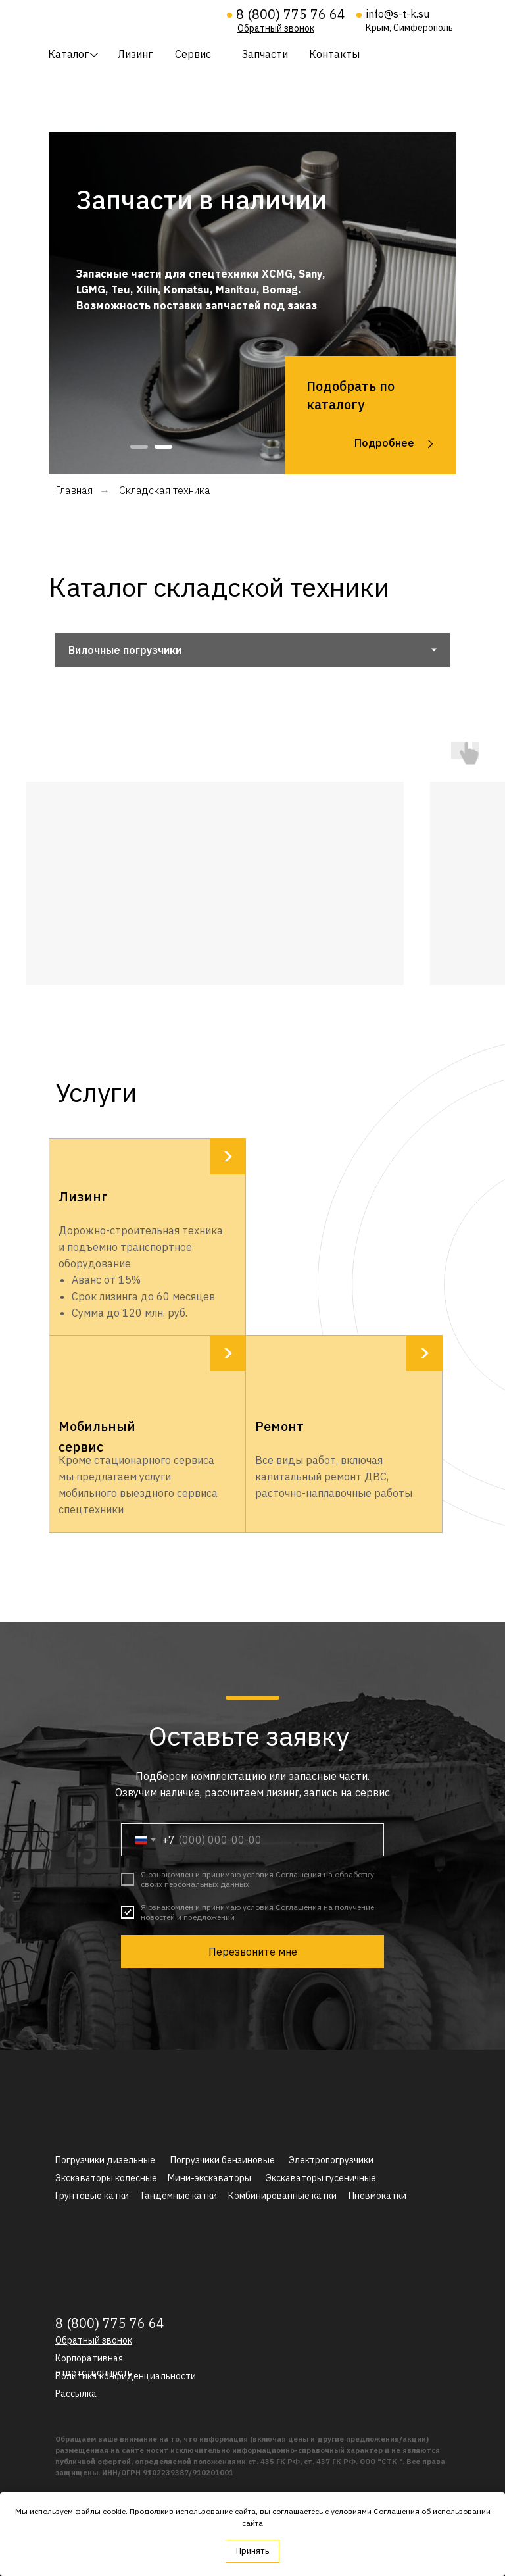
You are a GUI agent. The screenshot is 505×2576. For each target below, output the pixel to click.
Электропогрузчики (331, 2160)
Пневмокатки (377, 2196)
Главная (74, 490)
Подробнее (384, 442)
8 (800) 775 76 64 (290, 14)
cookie (114, 2511)
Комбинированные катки (282, 2196)
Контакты (334, 54)
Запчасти (265, 54)
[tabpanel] (252, 303)
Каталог (68, 54)
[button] (275, 28)
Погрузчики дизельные (105, 2160)
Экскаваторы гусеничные (321, 2178)
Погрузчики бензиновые (222, 2160)
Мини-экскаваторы (209, 2178)
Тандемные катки (178, 2196)
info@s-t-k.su (397, 13)
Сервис (193, 54)
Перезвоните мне (252, 1951)
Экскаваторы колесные (106, 2178)
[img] (129, 18)
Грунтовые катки (92, 2196)
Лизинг (135, 54)
